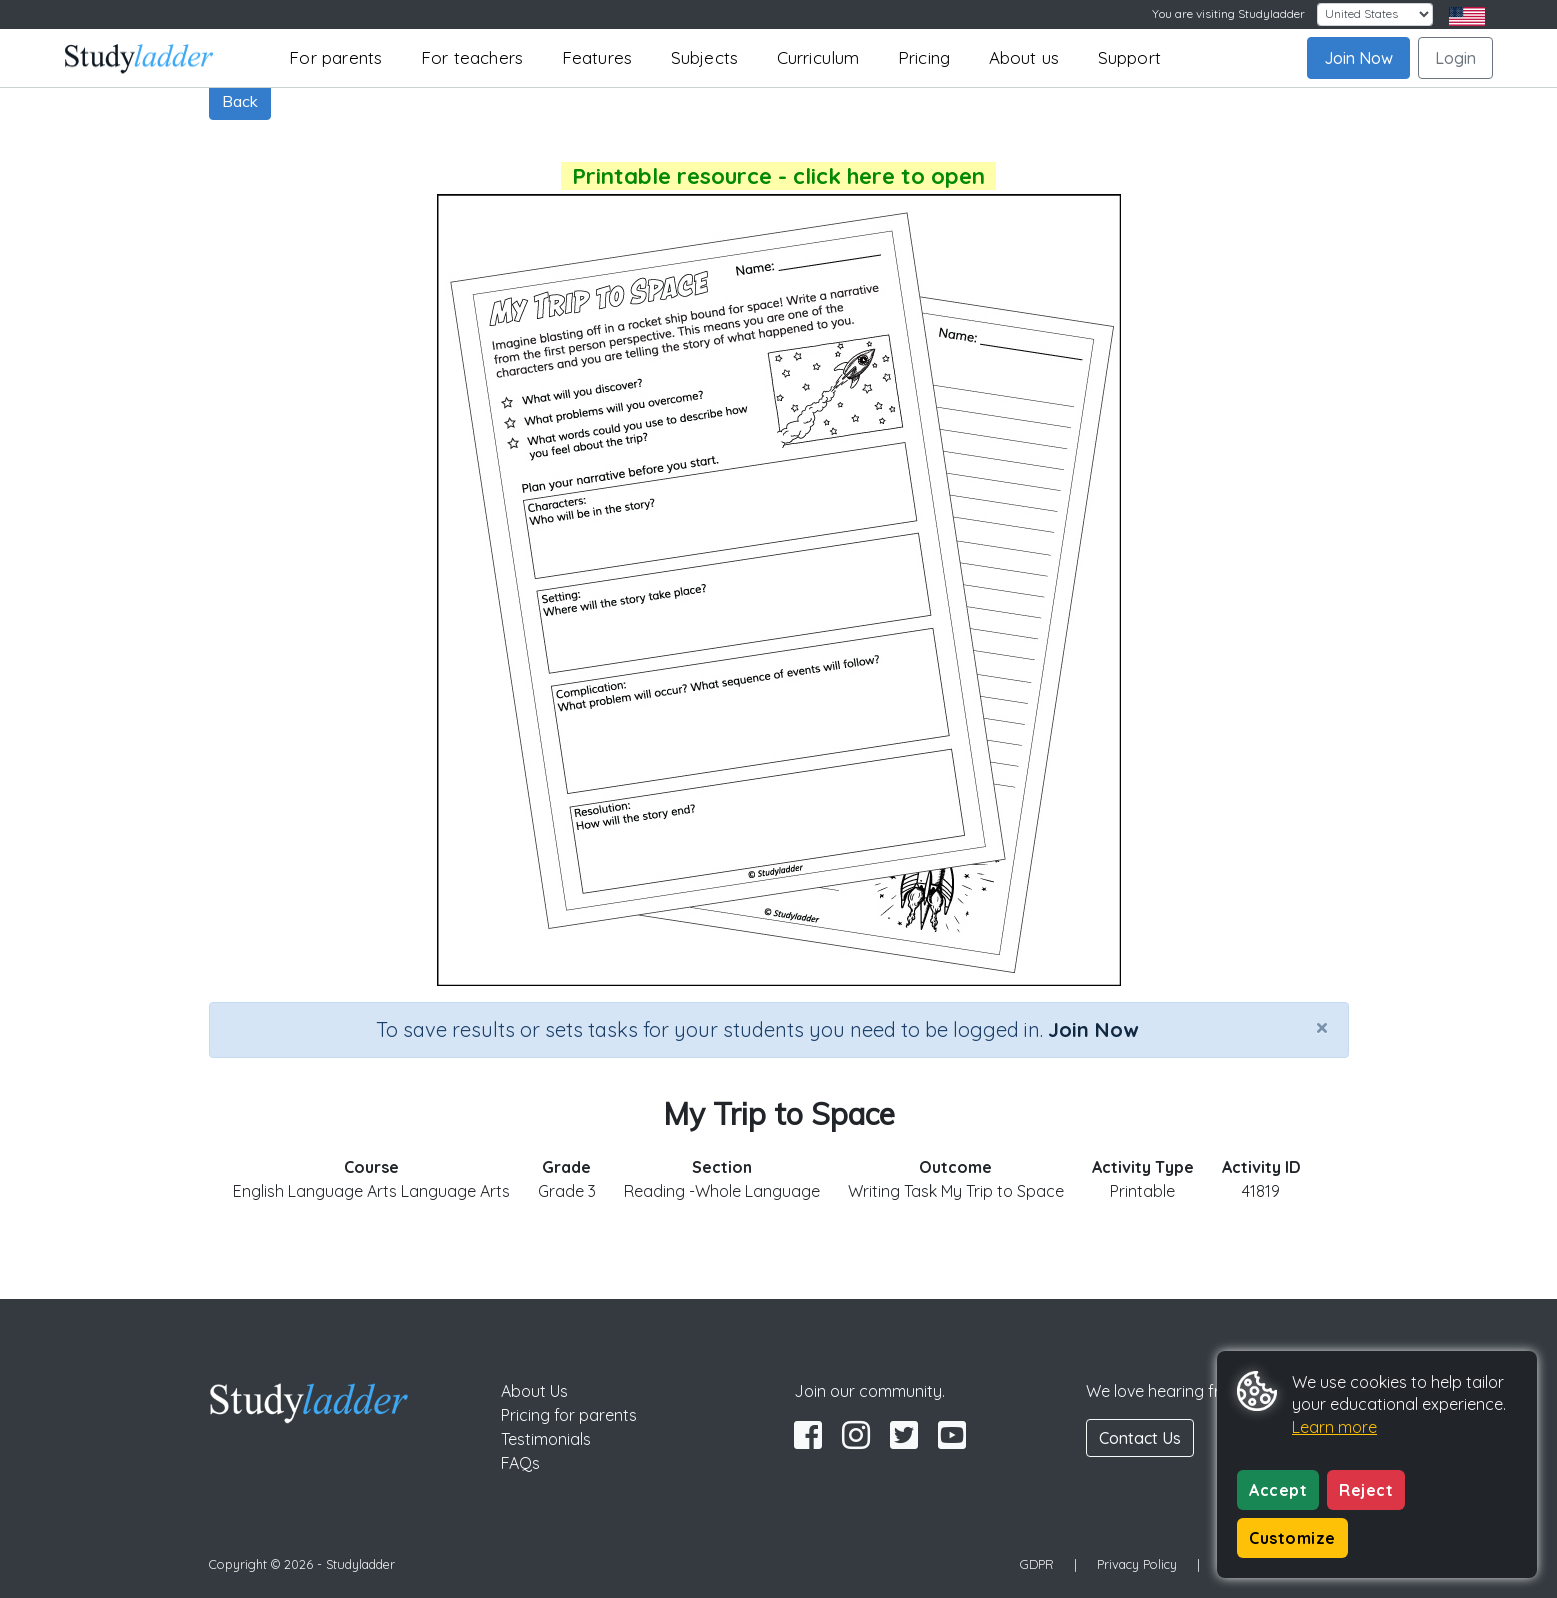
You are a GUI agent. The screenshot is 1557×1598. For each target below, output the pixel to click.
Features (597, 57)
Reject (1366, 1490)
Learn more (1334, 1427)
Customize (1292, 1538)
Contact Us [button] (1140, 1438)
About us (1024, 57)
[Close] (1322, 1027)
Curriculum (818, 57)
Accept (1278, 1490)
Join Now (1358, 58)
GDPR (1037, 1564)
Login (1455, 58)
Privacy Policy (1137, 1564)
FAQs (520, 1463)
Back (240, 101)
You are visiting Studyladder (1228, 13)
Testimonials (546, 1439)
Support (1129, 57)
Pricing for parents (569, 1415)
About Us (534, 1391)
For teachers (472, 57)
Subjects (705, 57)
